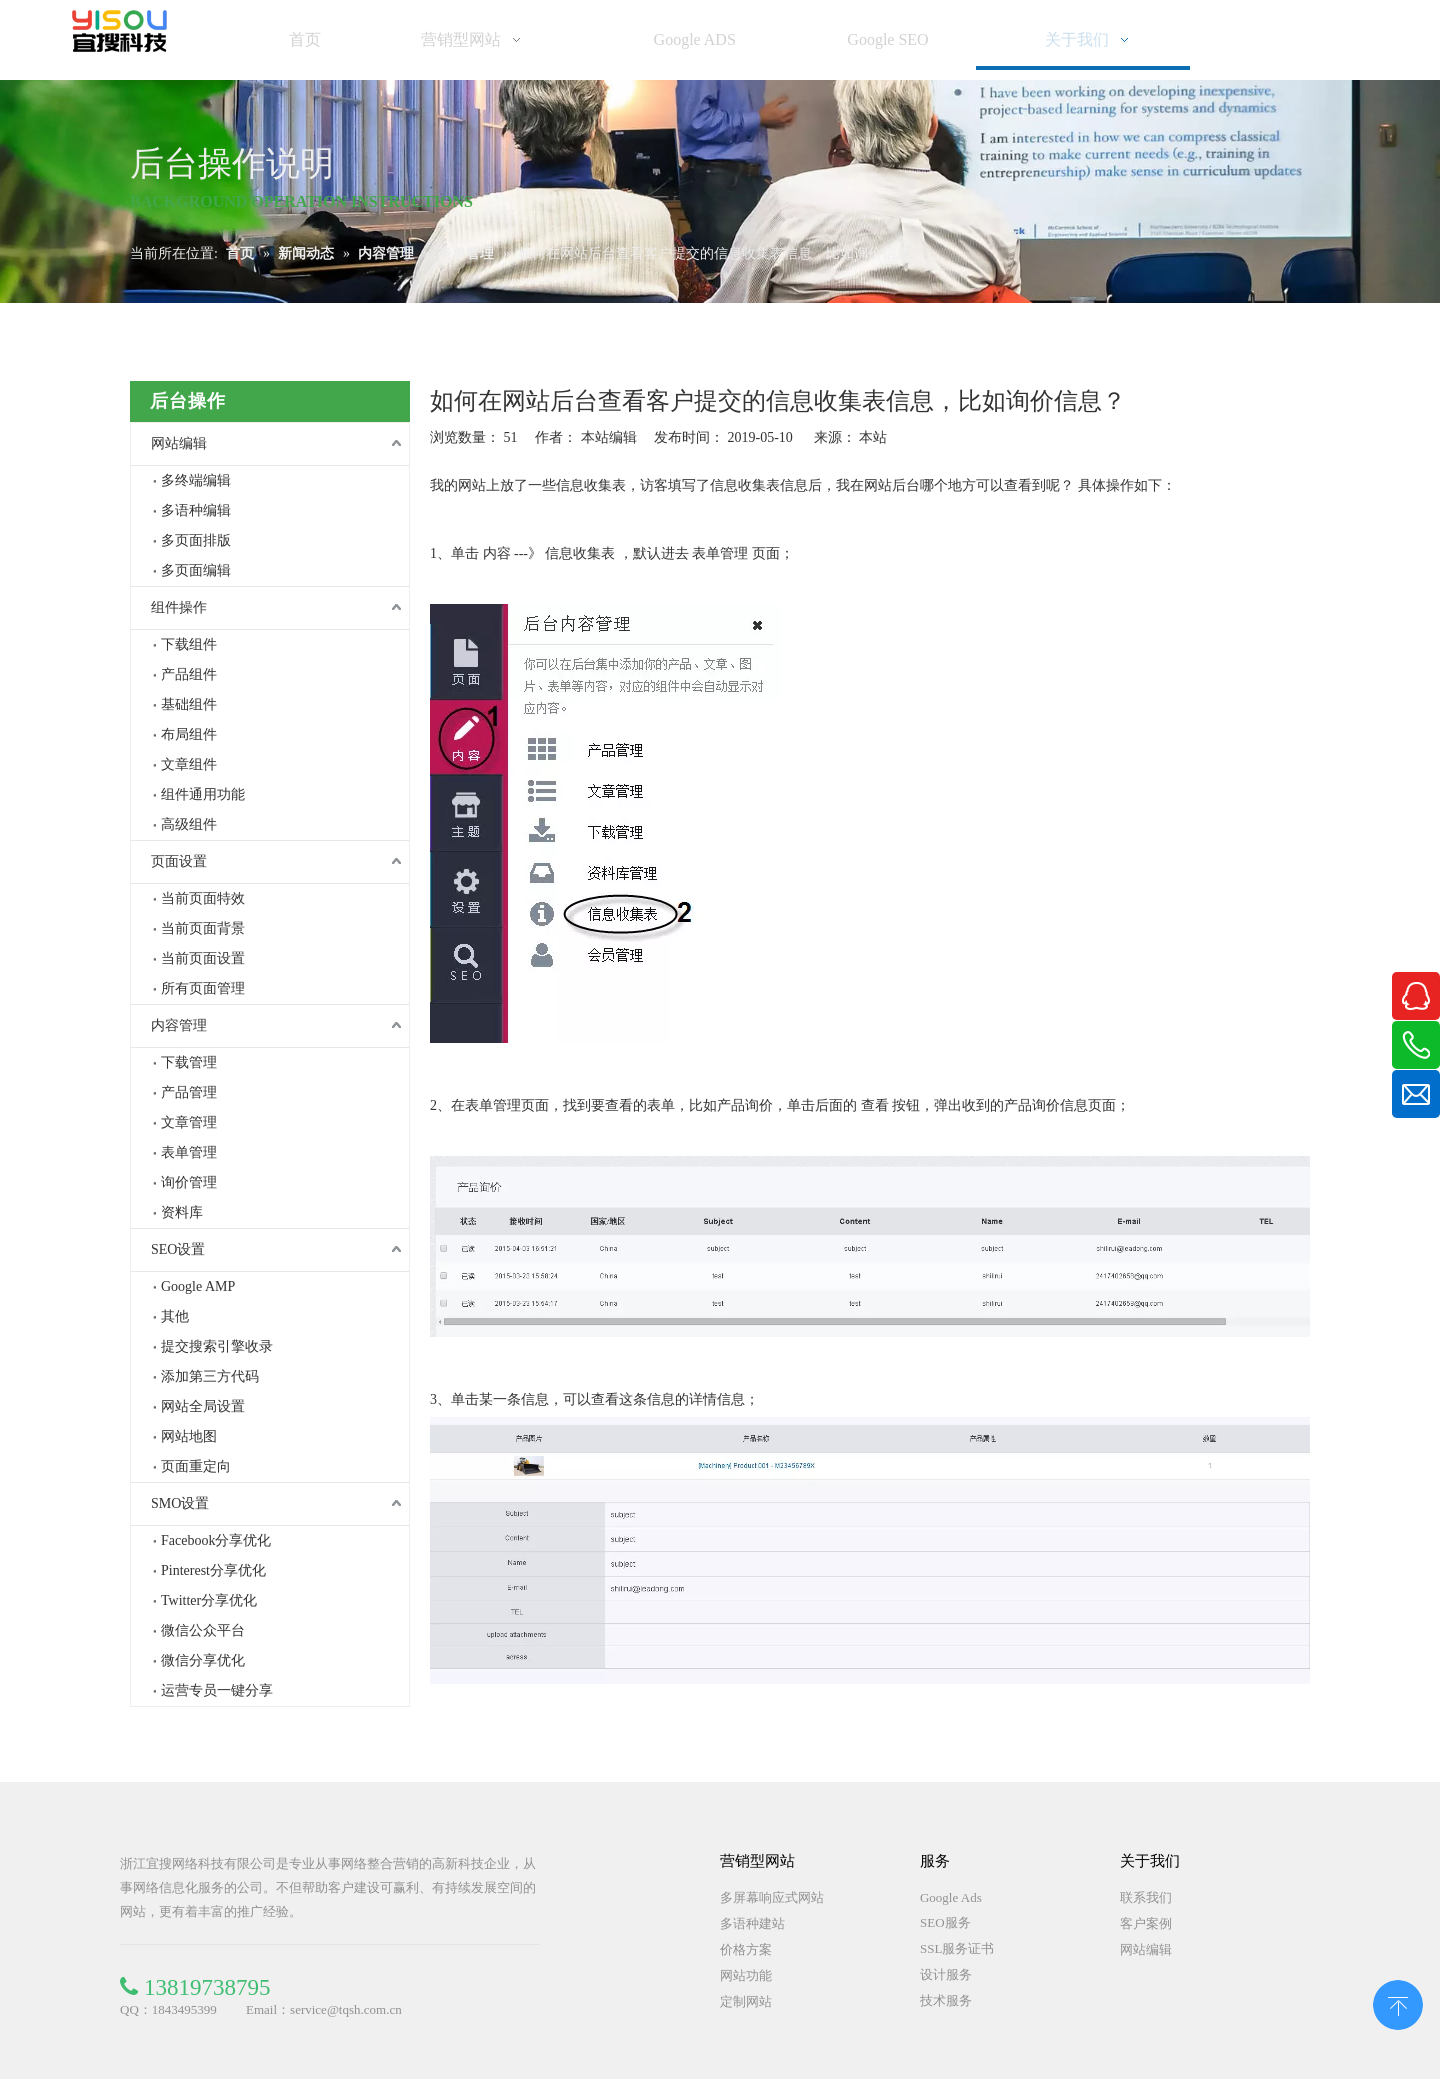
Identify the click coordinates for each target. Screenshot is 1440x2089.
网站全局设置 (203, 1406)
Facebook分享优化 (216, 1540)
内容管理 (179, 1025)
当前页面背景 (203, 928)
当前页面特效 (203, 898)
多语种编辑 (196, 510)
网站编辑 (179, 443)
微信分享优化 (203, 1660)
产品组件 (189, 674)
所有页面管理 (203, 988)
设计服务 (946, 1974)
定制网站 (746, 2001)
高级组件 (189, 824)
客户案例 (1146, 1923)
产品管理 (189, 1092)
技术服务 (946, 2000)
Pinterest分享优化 (213, 1570)
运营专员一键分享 (217, 1690)
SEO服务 (945, 1922)
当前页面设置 (203, 958)
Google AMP (198, 1286)
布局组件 (189, 734)
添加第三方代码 (210, 1376)
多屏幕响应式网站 (772, 1897)
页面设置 (179, 861)
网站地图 (189, 1436)
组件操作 (179, 607)
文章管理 (189, 1122)
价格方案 (746, 1949)
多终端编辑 (196, 480)
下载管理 (189, 1062)
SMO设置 (180, 1503)
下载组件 (189, 644)
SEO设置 (178, 1249)
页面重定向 (196, 1466)
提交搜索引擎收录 (217, 1346)
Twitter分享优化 (209, 1600)
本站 (873, 437)
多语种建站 (752, 1923)
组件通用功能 (203, 794)
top (1398, 2003)
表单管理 (189, 1152)
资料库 (182, 1212)
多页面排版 (196, 540)
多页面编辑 (196, 570)
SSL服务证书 (957, 1948)
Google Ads (951, 1897)
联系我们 (1146, 1897)
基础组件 (189, 704)
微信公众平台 (203, 1630)
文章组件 (189, 764)
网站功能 (746, 1975)
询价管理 (189, 1182)
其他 (175, 1316)
